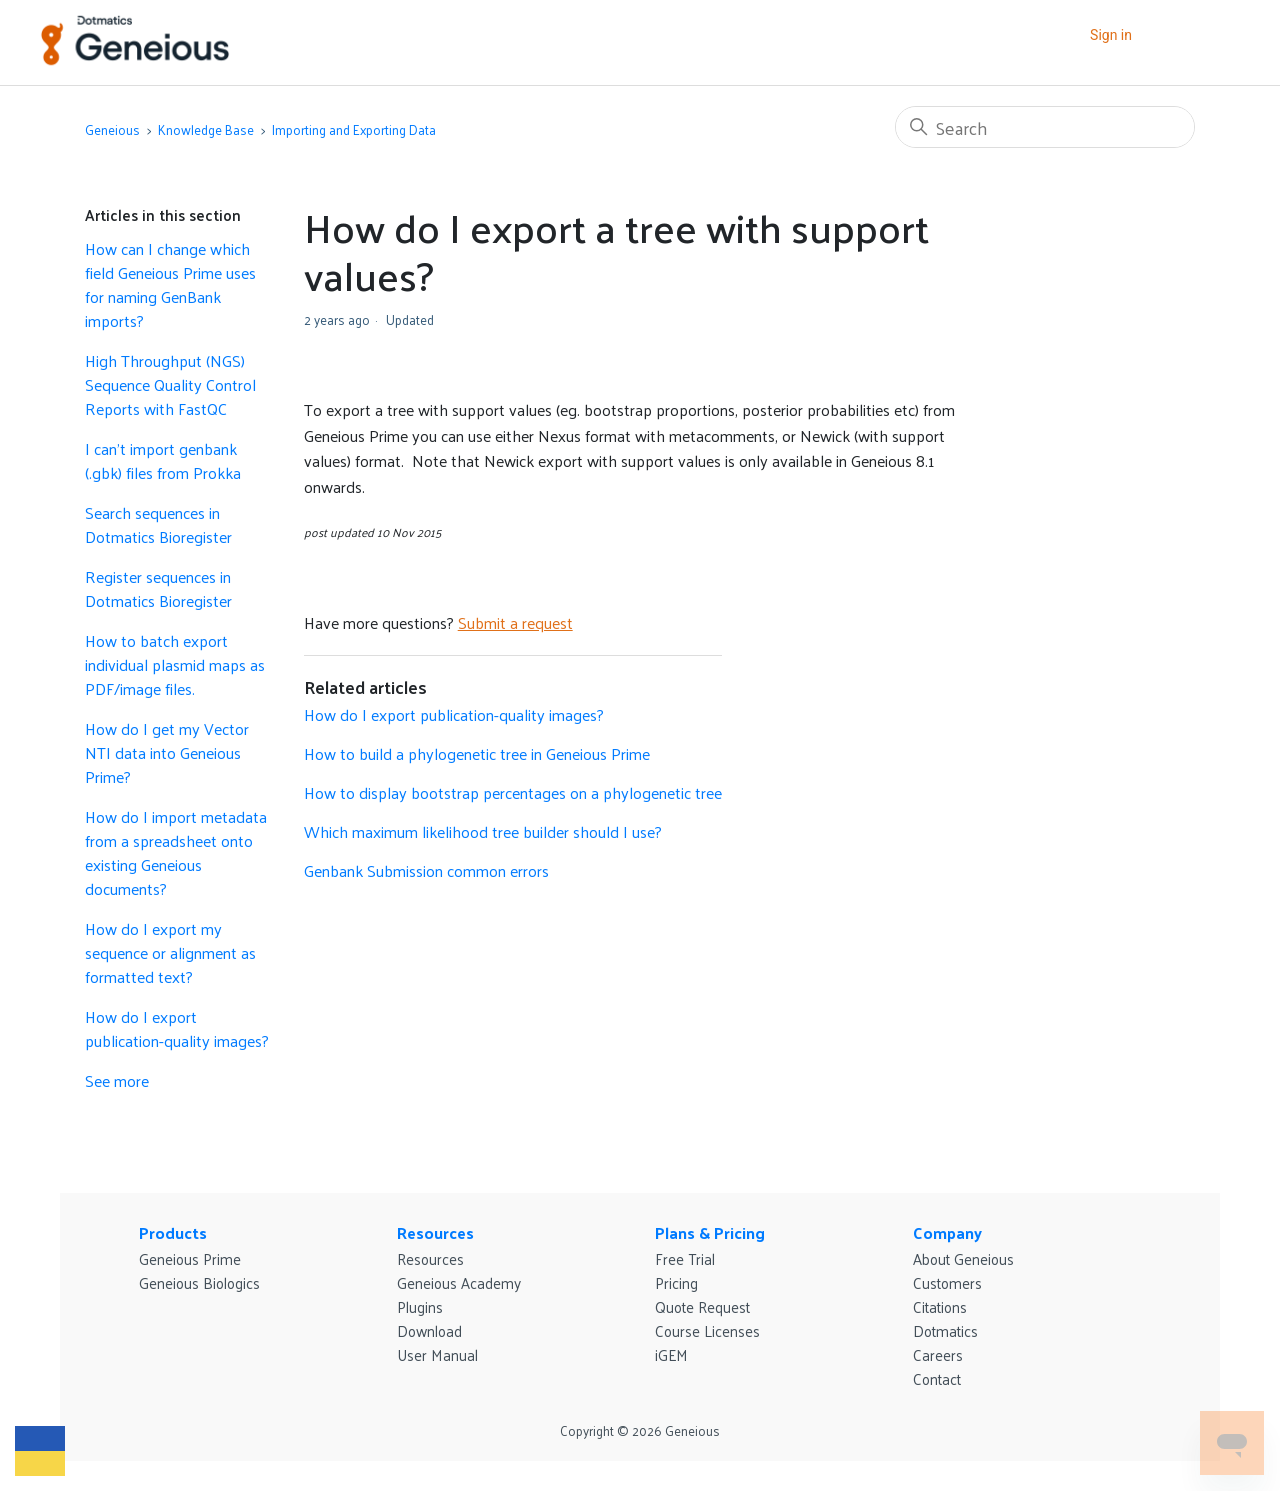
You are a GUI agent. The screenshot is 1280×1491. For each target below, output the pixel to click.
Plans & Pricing (710, 1232)
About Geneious (963, 1258)
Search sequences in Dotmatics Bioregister (158, 525)
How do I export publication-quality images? (177, 1029)
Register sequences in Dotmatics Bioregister (158, 589)
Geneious (112, 129)
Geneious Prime (190, 1258)
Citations (940, 1306)
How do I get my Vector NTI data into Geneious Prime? (167, 753)
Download (429, 1330)
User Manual (437, 1354)
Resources (435, 1232)
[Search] (1045, 127)
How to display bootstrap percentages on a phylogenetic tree (513, 792)
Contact (937, 1378)
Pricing (676, 1282)
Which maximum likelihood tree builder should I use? (483, 831)
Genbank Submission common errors (426, 870)
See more (117, 1080)
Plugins (420, 1306)
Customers (947, 1282)
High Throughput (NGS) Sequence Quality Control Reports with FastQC (170, 385)
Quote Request (702, 1306)
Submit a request (515, 622)
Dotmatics (945, 1330)
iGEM (671, 1354)
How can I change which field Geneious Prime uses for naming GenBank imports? (170, 285)
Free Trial (685, 1258)
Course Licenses (707, 1330)
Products (173, 1232)
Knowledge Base (206, 129)
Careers (938, 1354)
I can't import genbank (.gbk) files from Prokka (163, 461)
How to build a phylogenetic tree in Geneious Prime (477, 753)
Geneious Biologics (199, 1282)
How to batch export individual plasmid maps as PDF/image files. (175, 665)
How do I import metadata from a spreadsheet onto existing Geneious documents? (176, 853)
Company (947, 1232)
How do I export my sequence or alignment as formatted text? (170, 953)
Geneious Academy (459, 1282)
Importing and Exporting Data (354, 129)
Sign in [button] (1111, 35)
